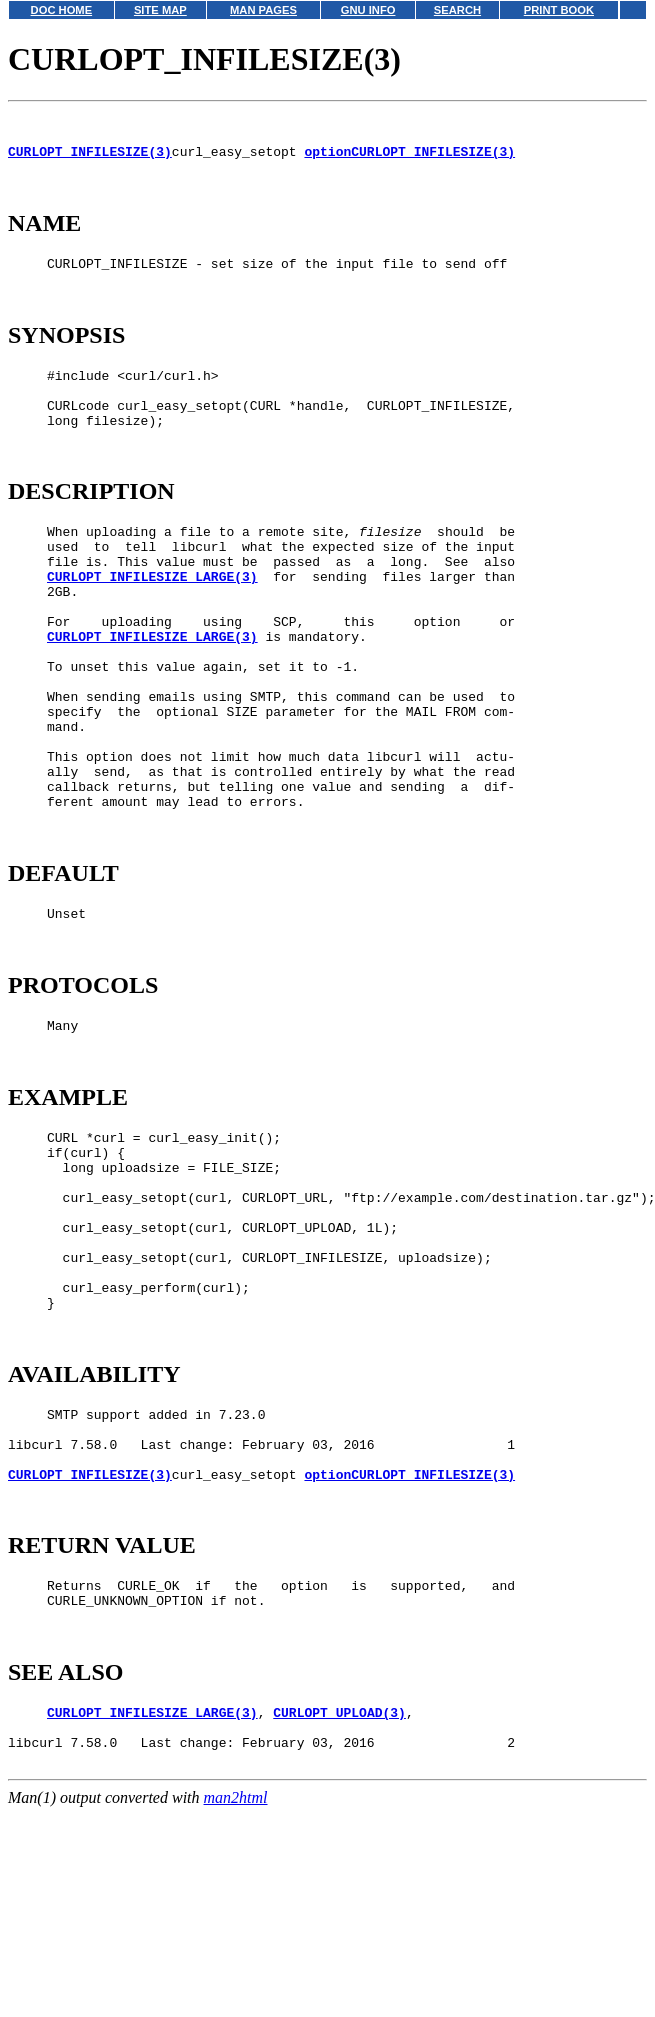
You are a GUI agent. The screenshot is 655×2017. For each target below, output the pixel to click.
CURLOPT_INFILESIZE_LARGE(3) (152, 630)
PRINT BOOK (559, 10)
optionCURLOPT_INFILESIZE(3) (409, 160)
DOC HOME (62, 10)
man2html (236, 2007)
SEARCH (457, 10)
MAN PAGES (263, 10)
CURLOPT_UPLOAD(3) (339, 1913)
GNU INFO (368, 10)
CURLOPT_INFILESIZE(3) (90, 160)
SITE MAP (160, 10)
